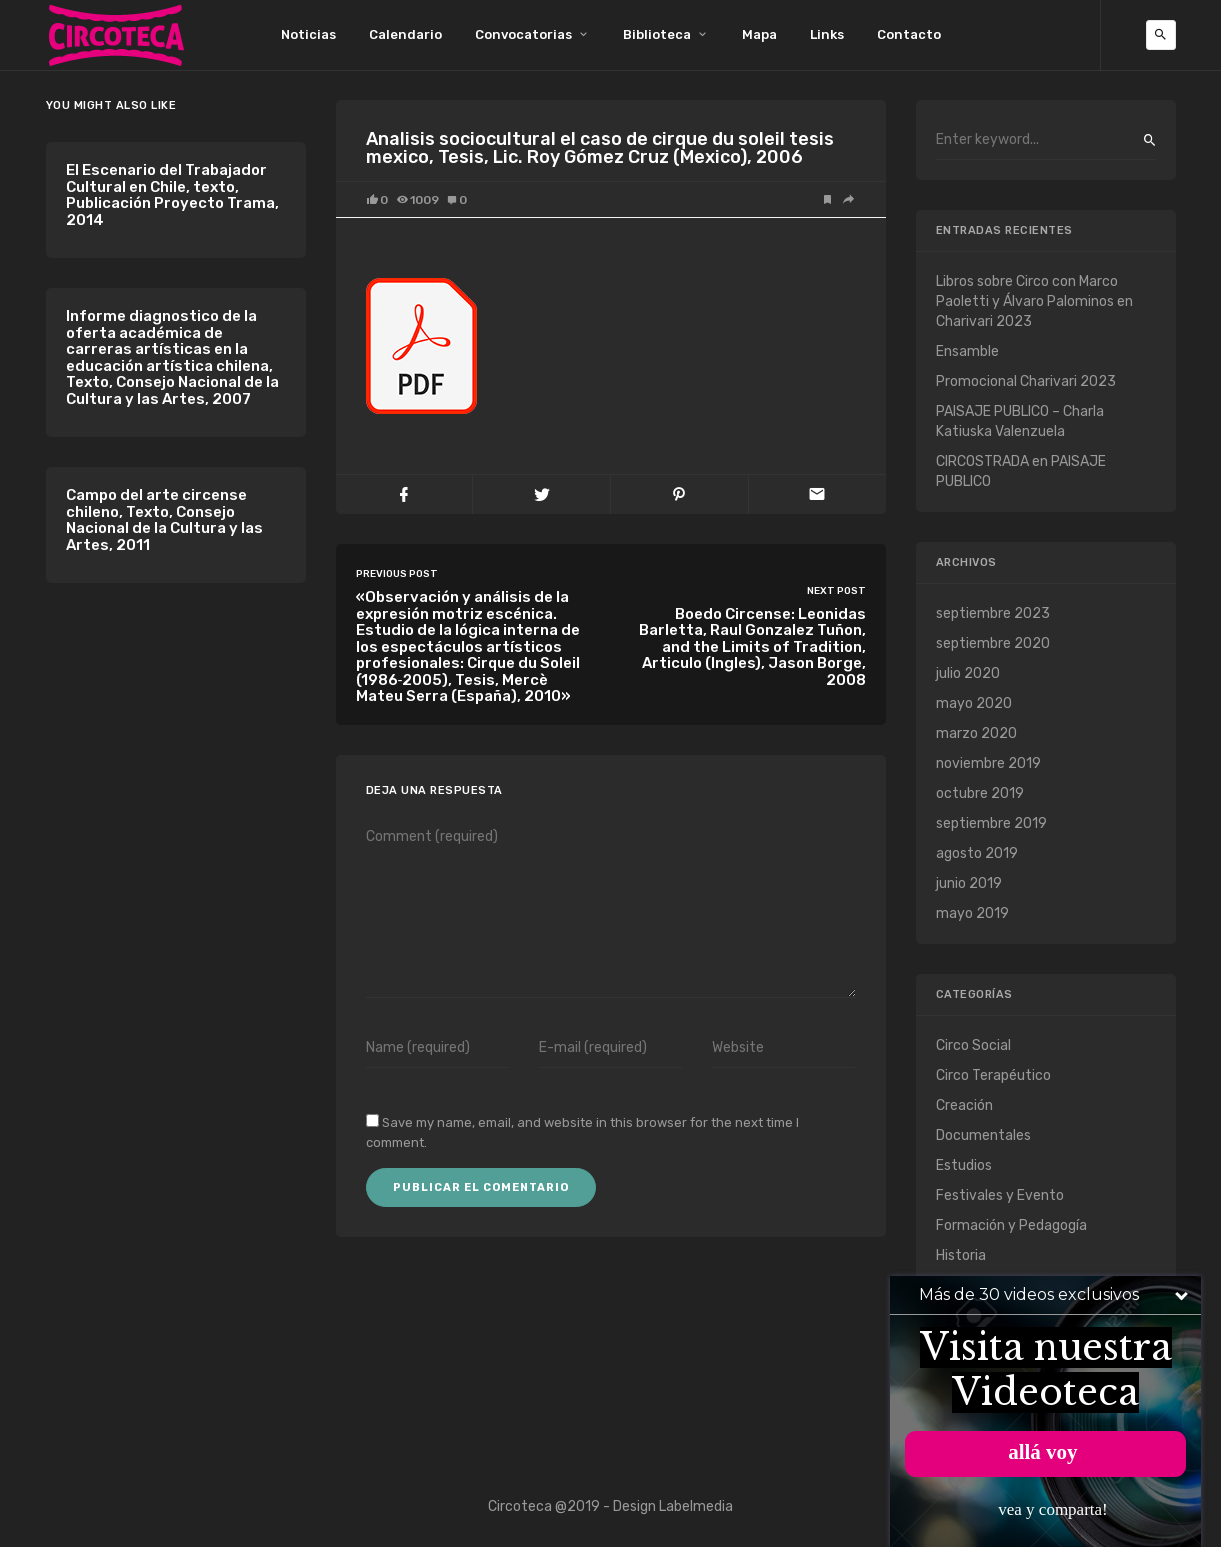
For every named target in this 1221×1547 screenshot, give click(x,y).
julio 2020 (968, 673)
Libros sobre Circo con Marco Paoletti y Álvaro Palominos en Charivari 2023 (1034, 301)
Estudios (964, 1165)
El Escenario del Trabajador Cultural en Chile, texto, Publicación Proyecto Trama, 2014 (172, 195)
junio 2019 (969, 883)
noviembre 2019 (988, 763)
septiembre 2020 (993, 643)
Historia (961, 1255)
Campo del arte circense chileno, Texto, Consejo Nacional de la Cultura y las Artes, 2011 (164, 520)
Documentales (983, 1135)
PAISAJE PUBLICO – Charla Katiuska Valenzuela (1020, 421)
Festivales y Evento (1000, 1195)
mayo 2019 (972, 913)
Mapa (759, 34)
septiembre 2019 (991, 823)
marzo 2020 (976, 733)
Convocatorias (523, 34)
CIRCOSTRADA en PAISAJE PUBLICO (1021, 471)
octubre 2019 (980, 793)
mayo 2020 (974, 703)
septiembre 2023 (993, 613)
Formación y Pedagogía (1011, 1225)
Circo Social (973, 1045)
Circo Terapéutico (993, 1075)
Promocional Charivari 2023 (1026, 381)
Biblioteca (657, 34)
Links (827, 34)
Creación (964, 1105)
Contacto (909, 34)
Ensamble (967, 351)
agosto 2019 (977, 853)
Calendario (405, 34)
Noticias (308, 34)
